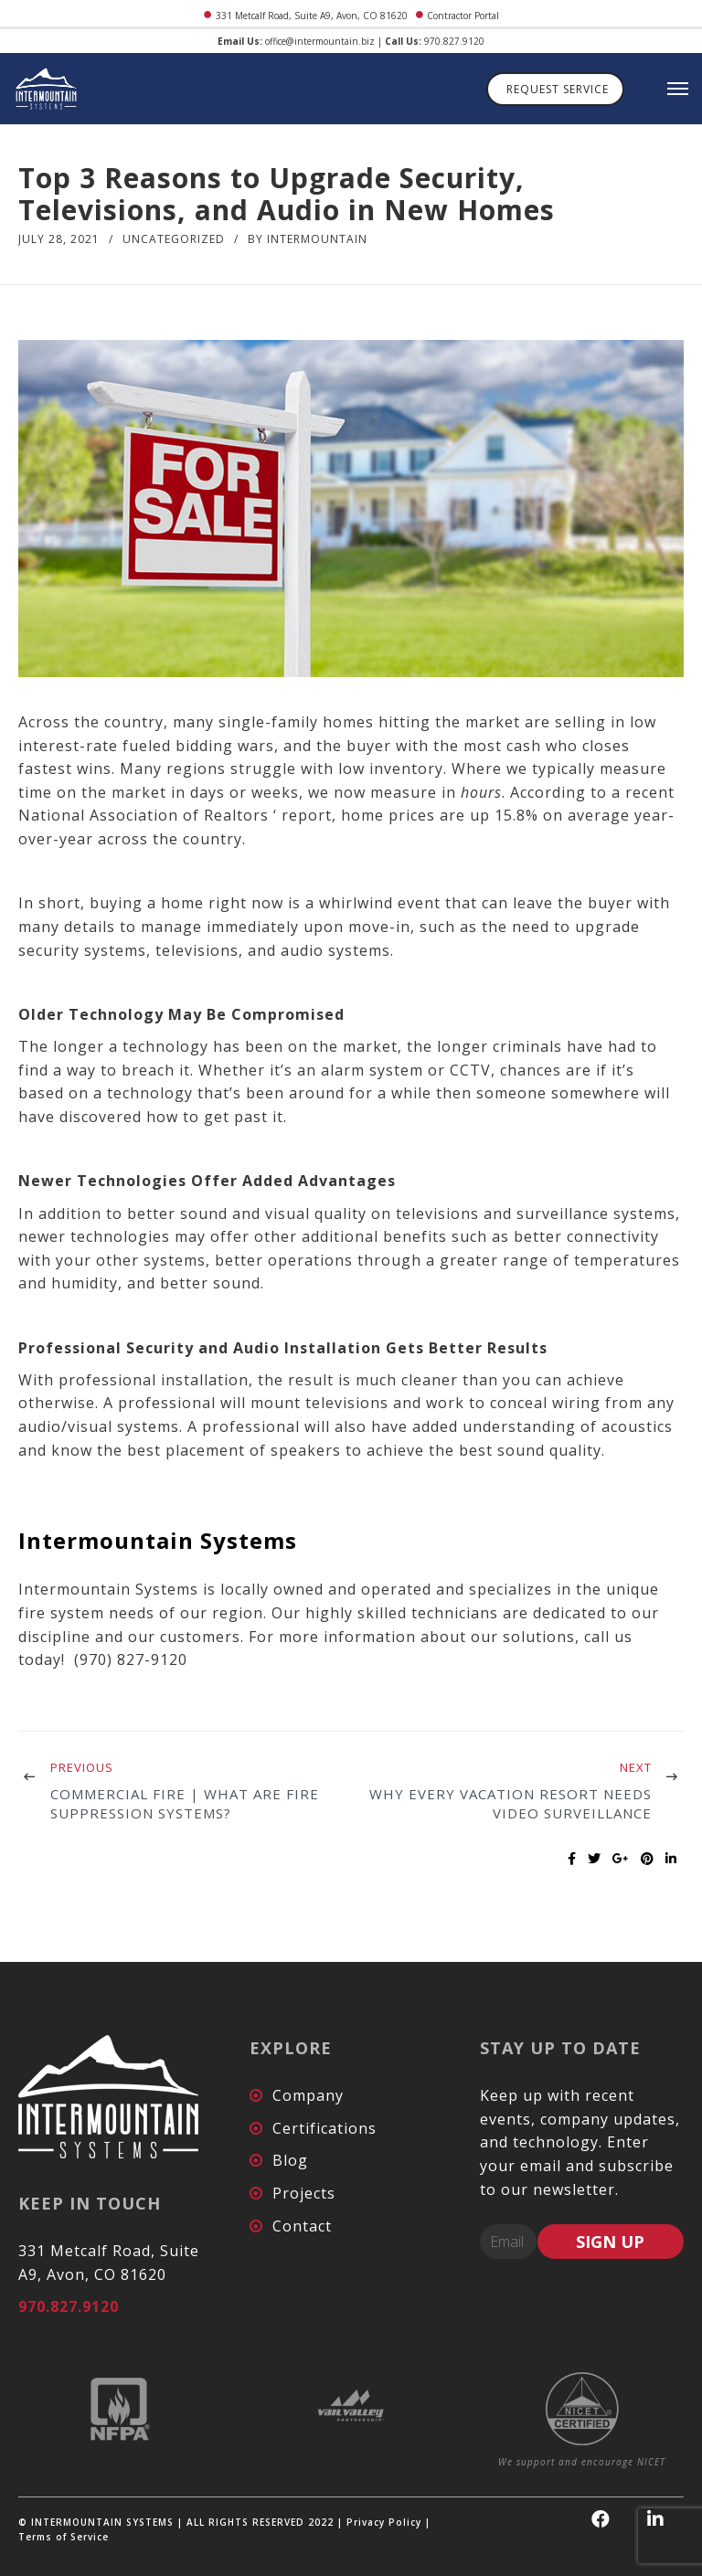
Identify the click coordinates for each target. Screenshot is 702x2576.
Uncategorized (173, 239)
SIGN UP (610, 2242)
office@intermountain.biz (320, 41)
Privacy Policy (383, 2522)
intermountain (317, 239)
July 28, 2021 (59, 239)
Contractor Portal (463, 15)
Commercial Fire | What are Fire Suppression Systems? (184, 1803)
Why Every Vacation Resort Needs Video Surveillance (510, 1803)
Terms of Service (63, 2536)
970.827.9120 (454, 41)
